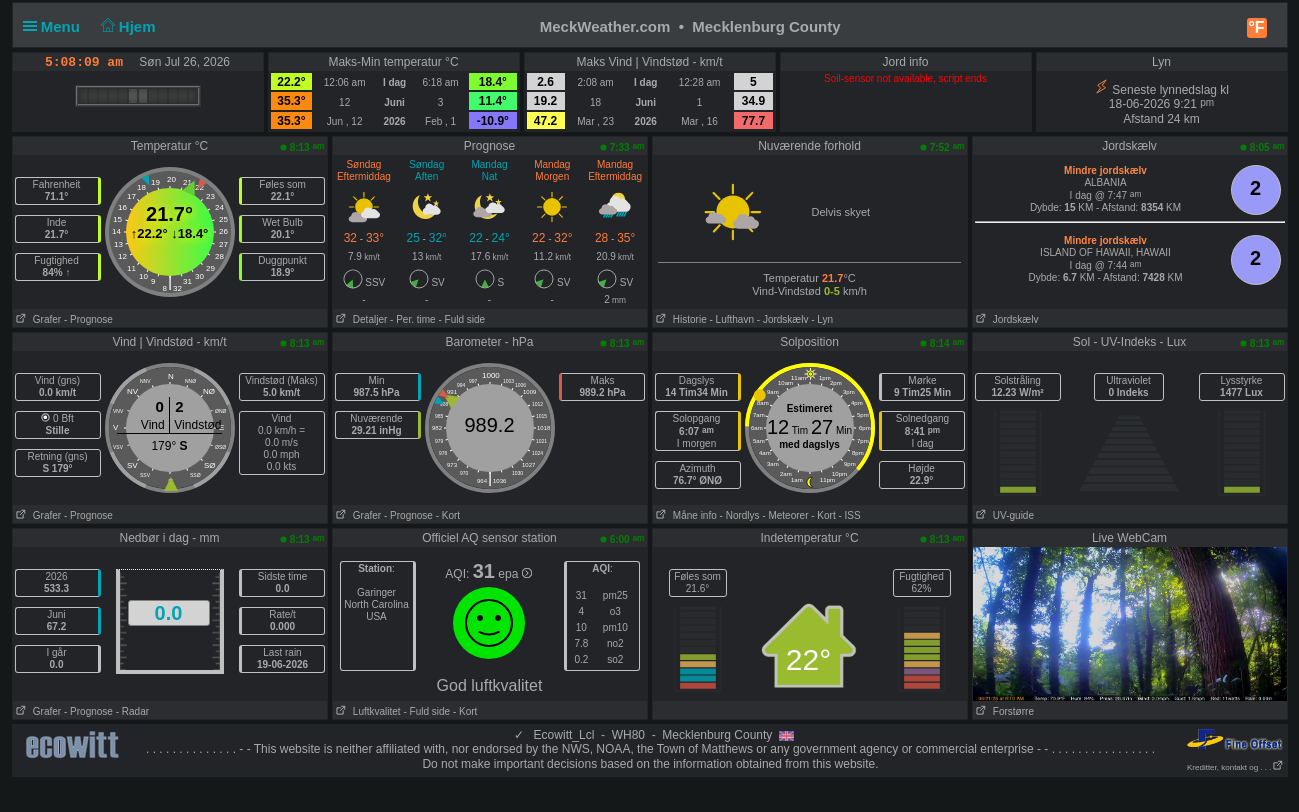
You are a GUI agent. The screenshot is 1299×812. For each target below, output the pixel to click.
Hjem (126, 26)
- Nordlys (740, 515)
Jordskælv (1006, 319)
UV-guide (1003, 515)
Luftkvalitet (367, 711)
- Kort (448, 515)
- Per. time (413, 319)
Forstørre (1003, 711)
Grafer (37, 319)
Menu (56, 26)
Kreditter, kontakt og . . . (1235, 767)
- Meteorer (785, 515)
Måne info (685, 515)
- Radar (132, 711)
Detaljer (360, 319)
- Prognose (88, 319)
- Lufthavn (732, 319)
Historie (680, 319)
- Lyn (822, 319)
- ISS (849, 515)
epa (514, 574)
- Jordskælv (783, 319)
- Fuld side (461, 319)
